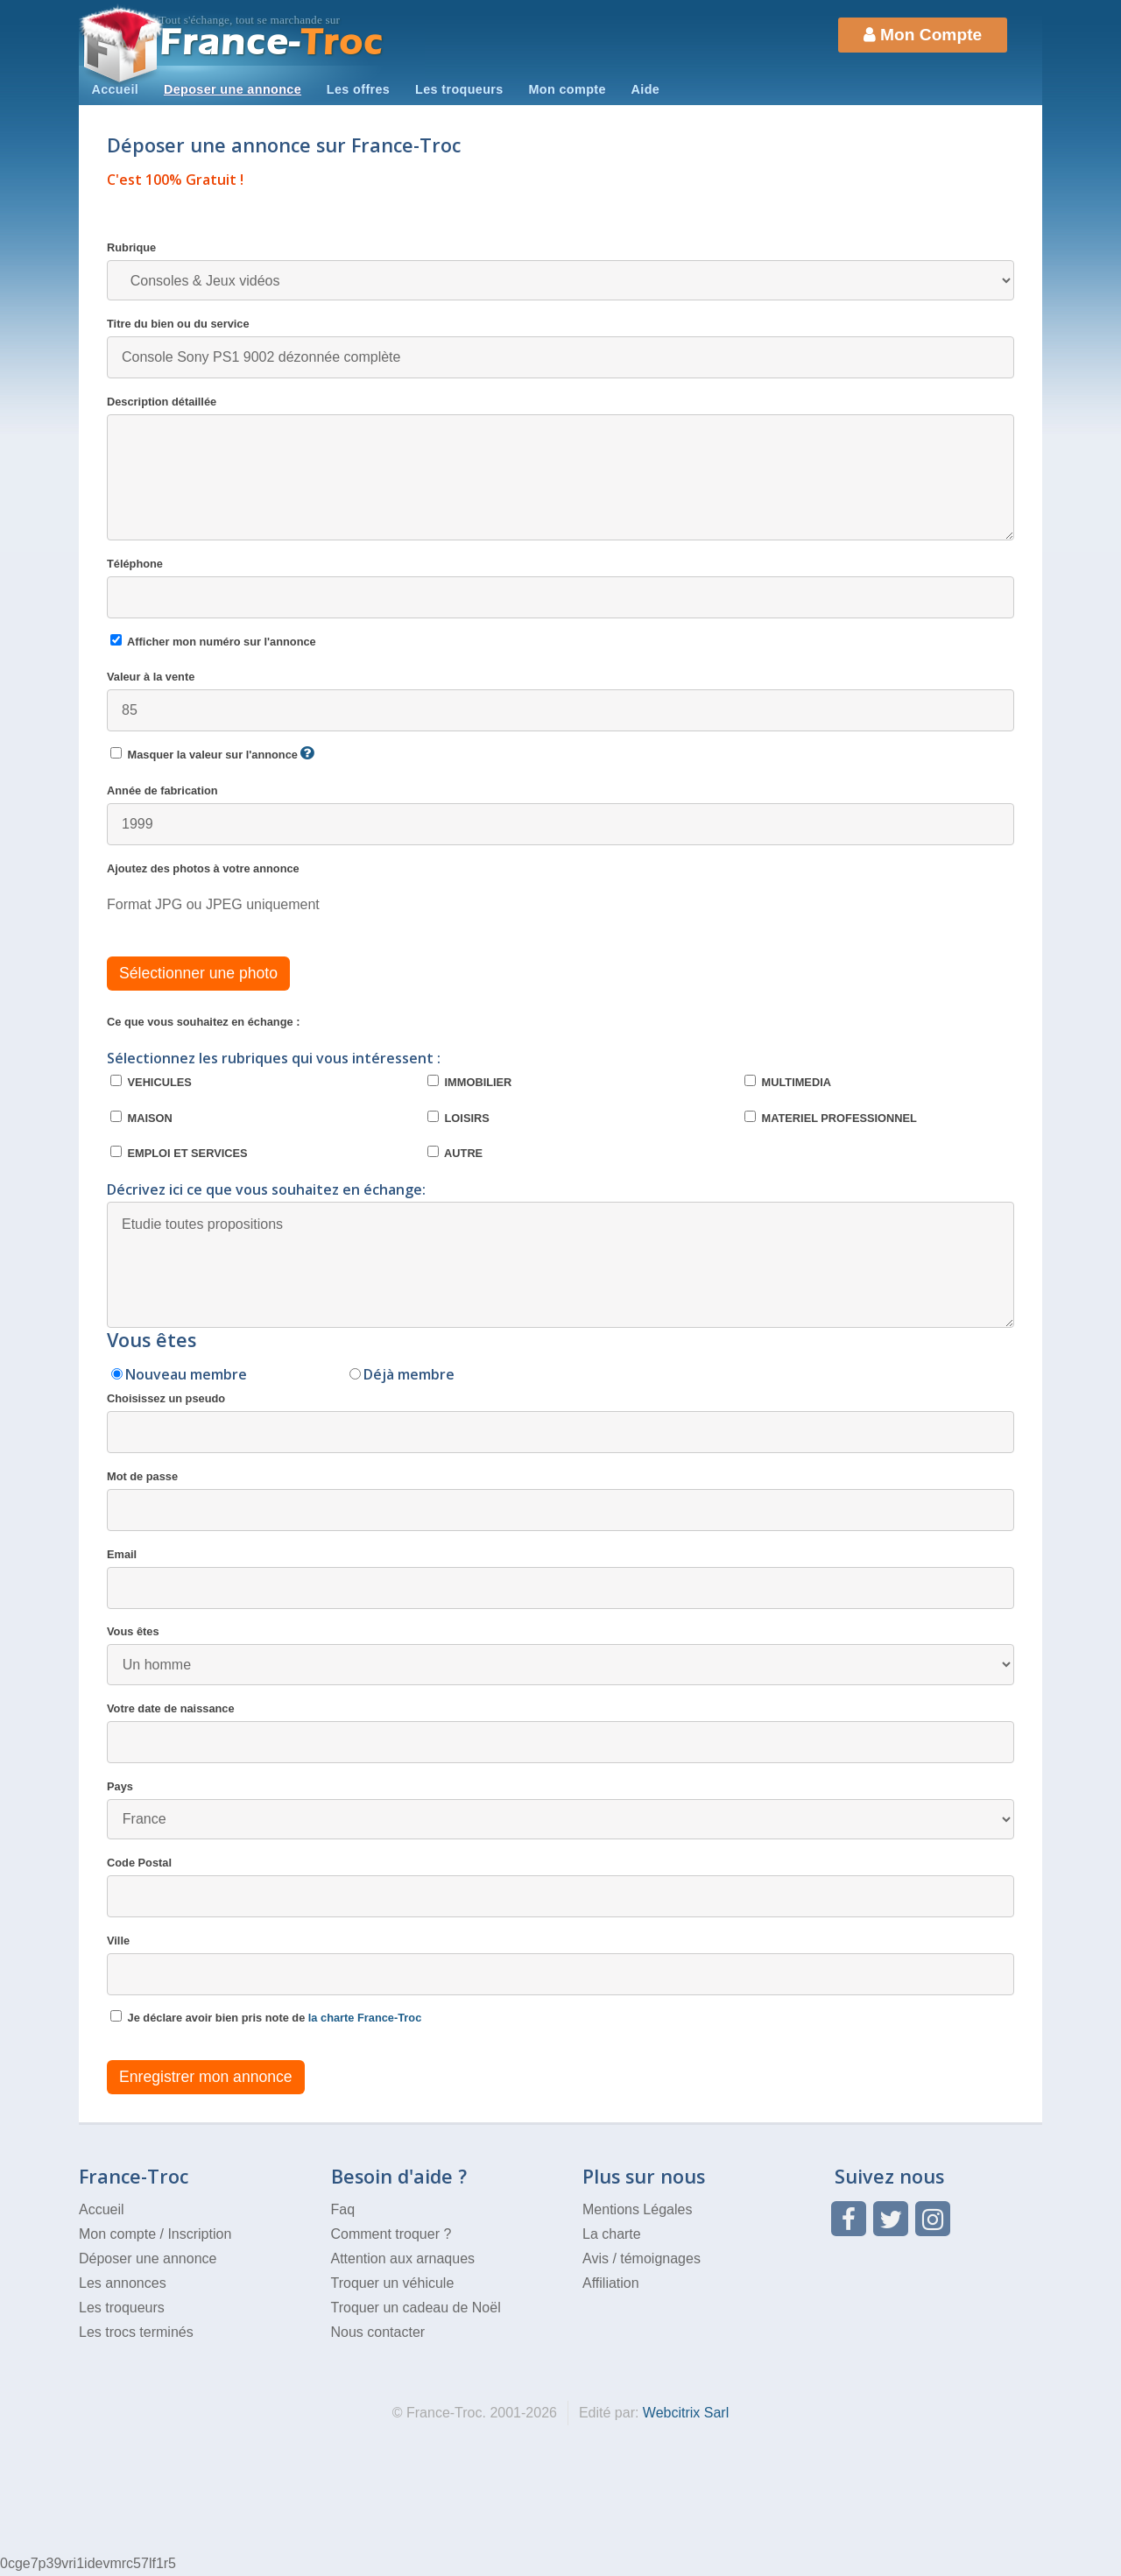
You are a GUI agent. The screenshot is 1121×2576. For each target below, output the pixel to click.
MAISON (141, 1118)
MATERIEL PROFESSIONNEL (830, 1118)
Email (560, 1578)
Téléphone (560, 587)
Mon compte (566, 89)
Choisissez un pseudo (560, 1422)
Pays (560, 1810)
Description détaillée (560, 467)
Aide (645, 89)
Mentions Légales (637, 2209)
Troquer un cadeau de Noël (416, 2307)
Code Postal (560, 1886)
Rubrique (560, 271)
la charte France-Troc (364, 2017)
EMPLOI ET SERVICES (179, 1153)
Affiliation (610, 2283)
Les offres (358, 89)
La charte (611, 2234)
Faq (343, 2209)
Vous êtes (560, 1655)
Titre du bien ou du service (560, 347)
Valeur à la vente (560, 700)
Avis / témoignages (641, 2258)
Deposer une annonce (232, 89)
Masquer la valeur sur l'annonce (212, 754)
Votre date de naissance (560, 1732)
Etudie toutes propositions (560, 1265)
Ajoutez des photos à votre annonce (203, 868)
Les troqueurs (459, 89)
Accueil (114, 89)
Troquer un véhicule (393, 2283)
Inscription (199, 2234)
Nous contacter (378, 2332)
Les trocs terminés (136, 2332)
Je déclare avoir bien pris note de (265, 2017)
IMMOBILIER (469, 1082)
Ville (560, 1964)
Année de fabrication (560, 814)
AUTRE (455, 1153)
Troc (271, 42)
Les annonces (122, 2283)
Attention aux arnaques (403, 2258)
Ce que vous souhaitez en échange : (203, 1021)
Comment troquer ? (391, 2234)
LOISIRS (458, 1118)
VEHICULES (151, 1082)
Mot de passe (560, 1500)
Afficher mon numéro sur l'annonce (213, 641)
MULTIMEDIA (787, 1082)
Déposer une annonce (147, 2258)
